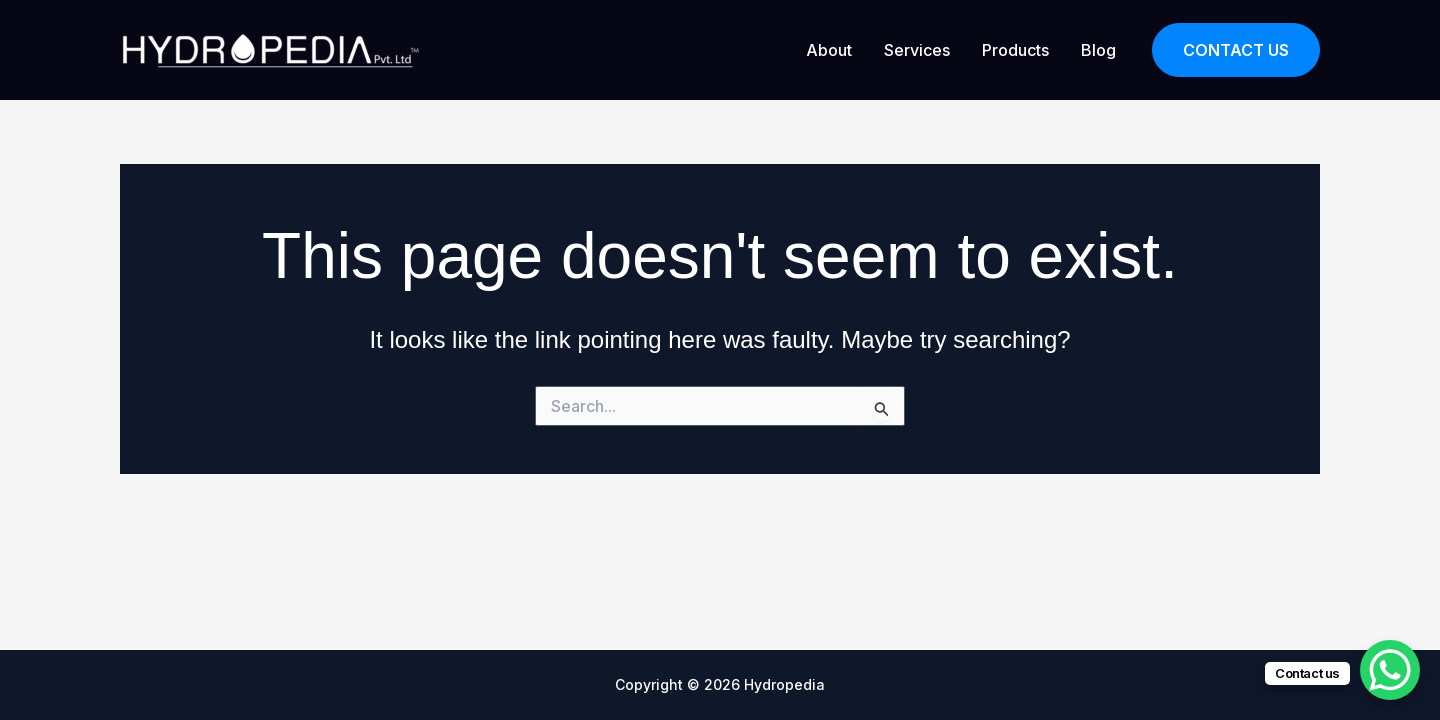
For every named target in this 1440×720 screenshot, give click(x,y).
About (829, 50)
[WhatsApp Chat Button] (1390, 670)
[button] (1236, 50)
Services (917, 50)
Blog (1098, 50)
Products (1015, 50)
